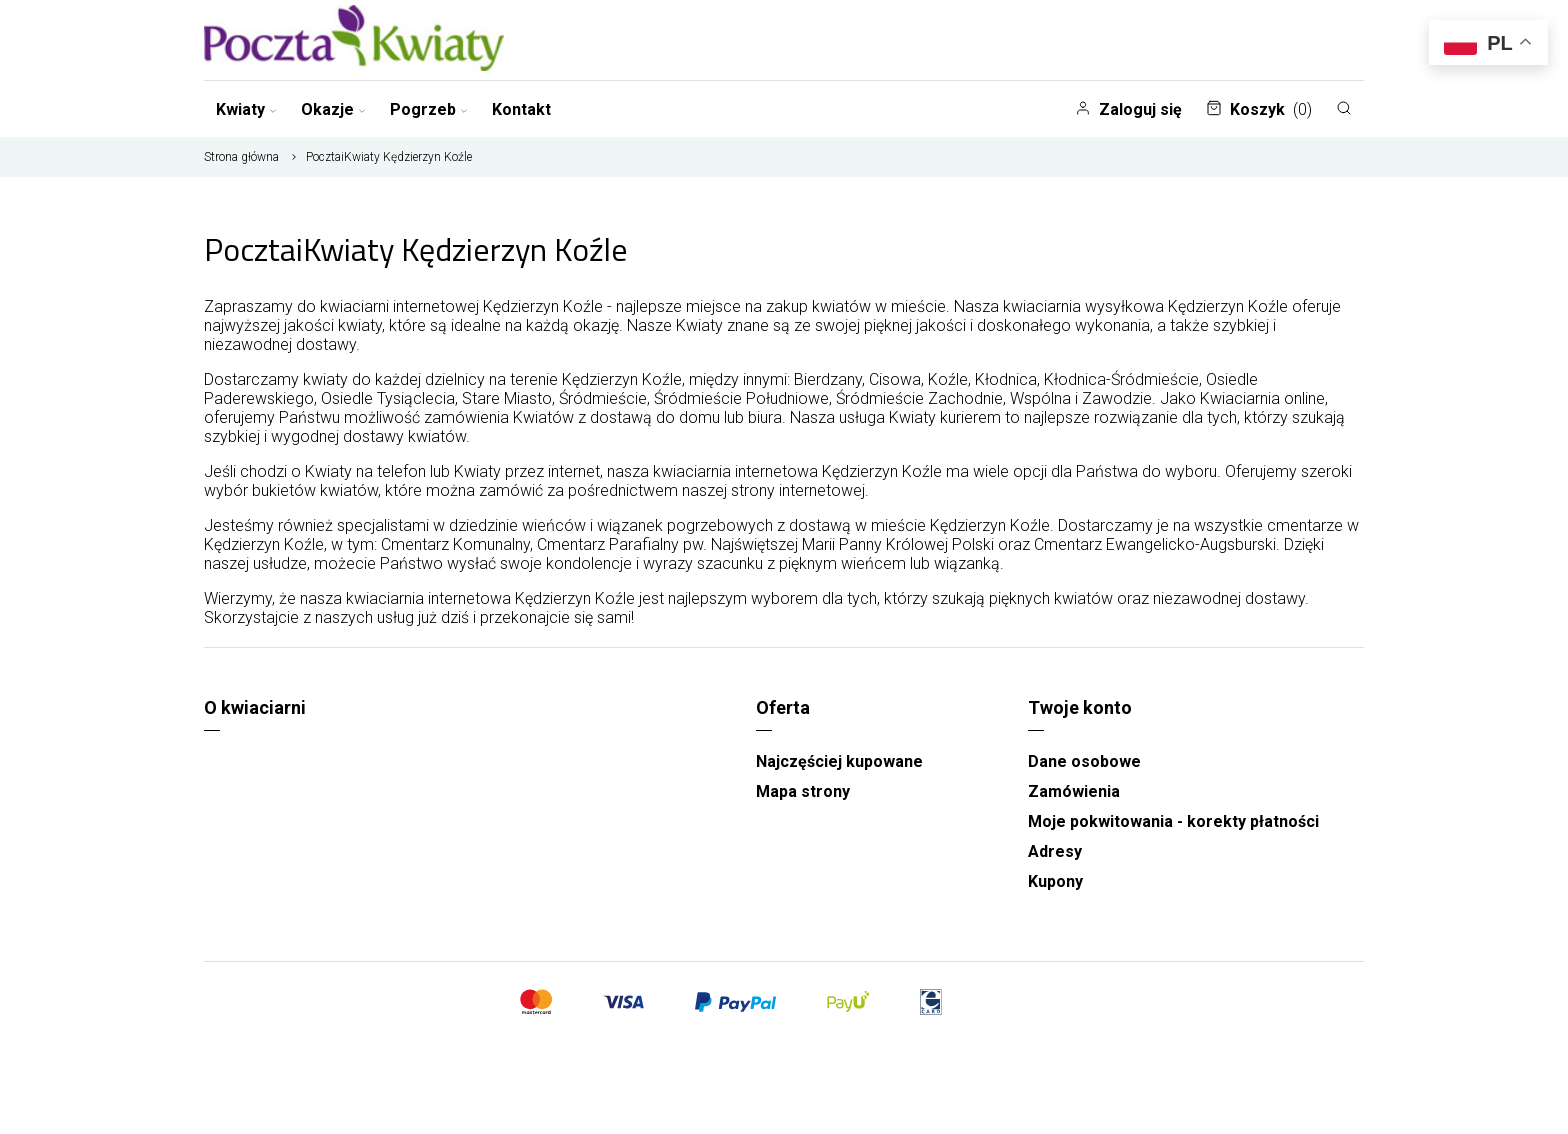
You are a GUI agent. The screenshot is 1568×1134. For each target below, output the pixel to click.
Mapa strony (803, 791)
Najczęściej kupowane (839, 761)
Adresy (1055, 851)
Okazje (333, 109)
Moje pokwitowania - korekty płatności (1173, 821)
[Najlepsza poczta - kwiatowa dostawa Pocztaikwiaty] (354, 40)
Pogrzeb (429, 109)
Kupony (1055, 881)
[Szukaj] (1344, 108)
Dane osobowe (1084, 761)
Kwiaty (246, 109)
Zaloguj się (1128, 109)
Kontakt (521, 109)
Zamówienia (1074, 791)
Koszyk (1259, 109)
